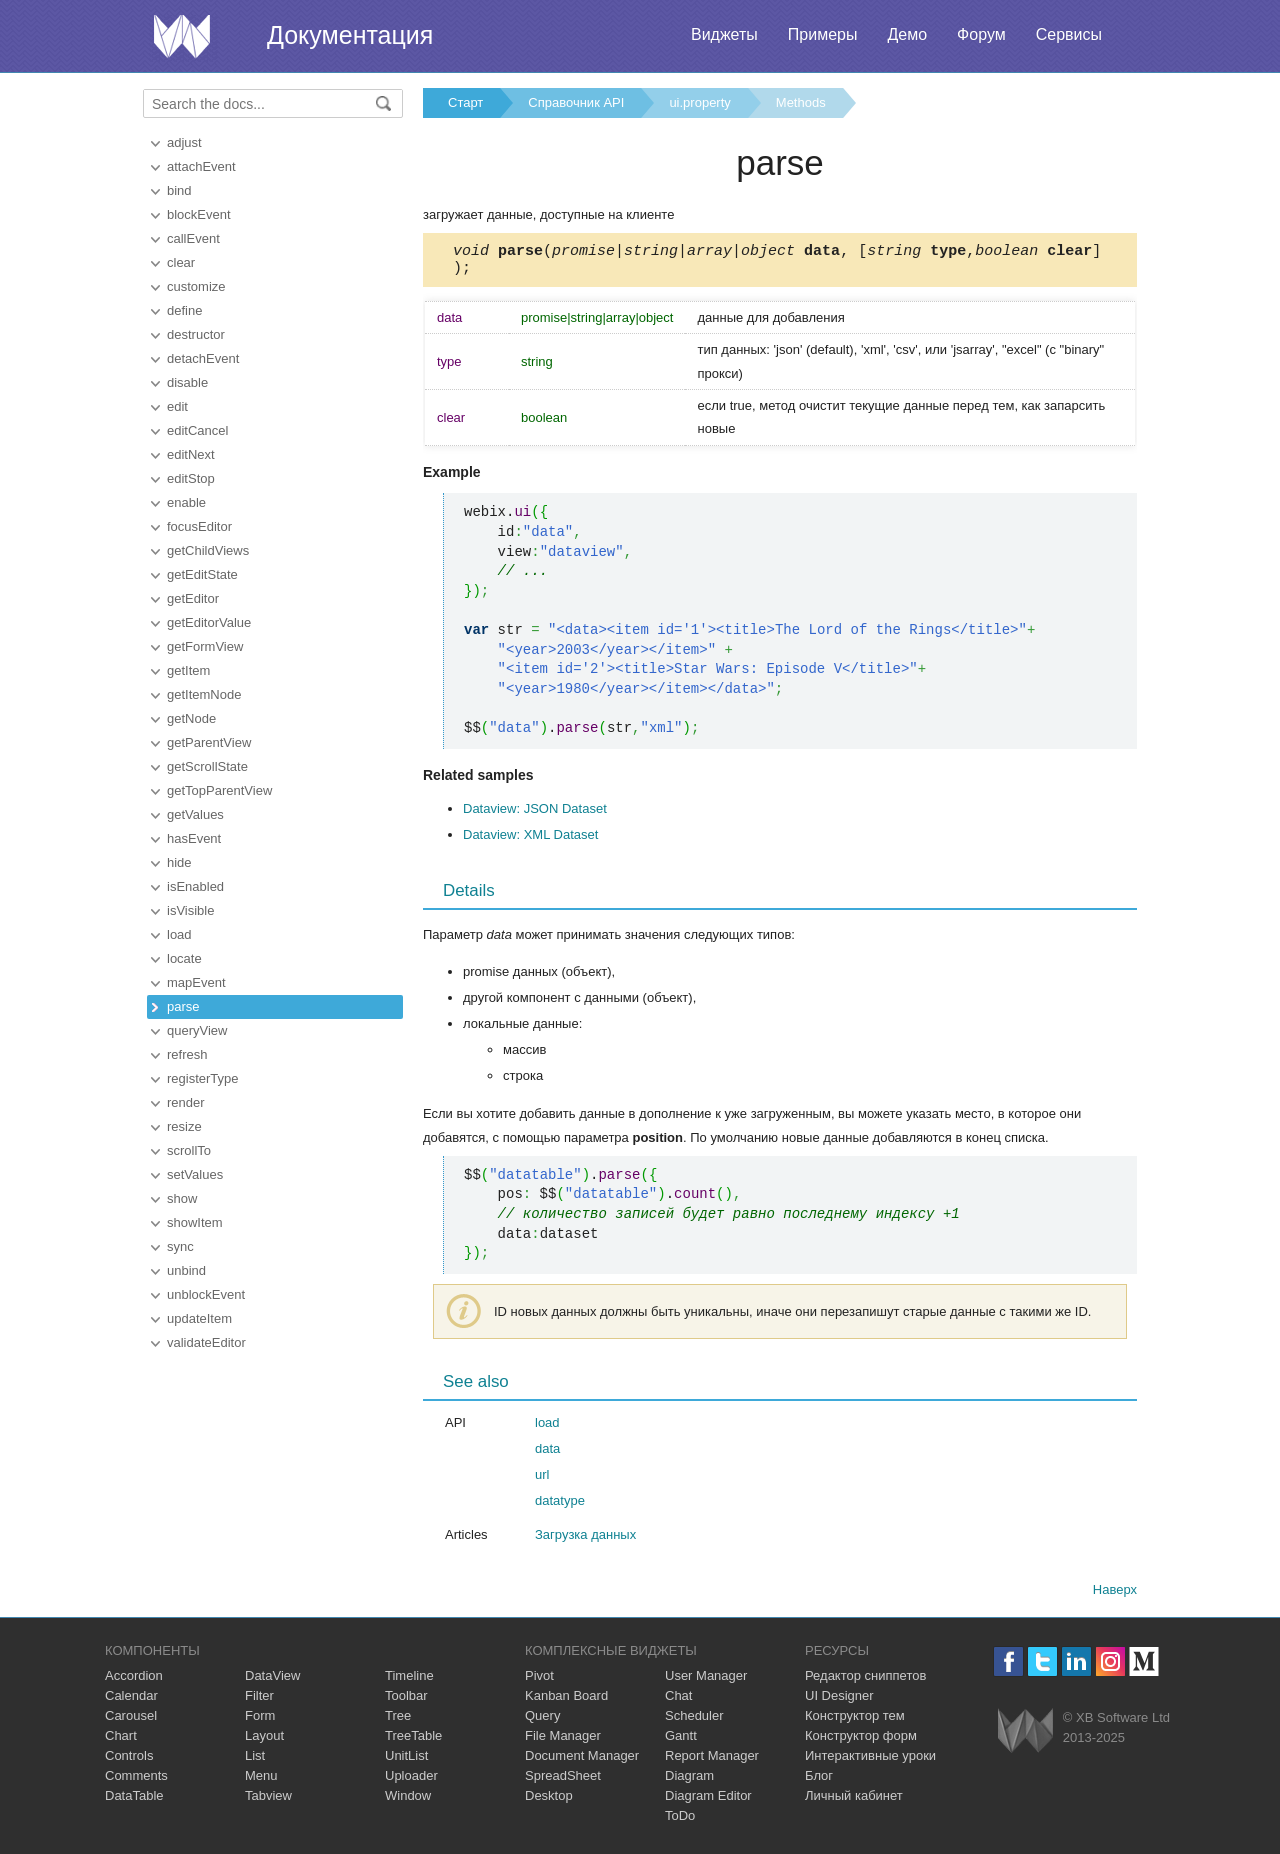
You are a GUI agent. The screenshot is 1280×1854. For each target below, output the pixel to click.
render (186, 1102)
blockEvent (199, 214)
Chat (678, 1701)
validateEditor (206, 1342)
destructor (196, 334)
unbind (186, 1270)
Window (408, 1801)
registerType (203, 1078)
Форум (981, 34)
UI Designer (839, 1701)
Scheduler (694, 1721)
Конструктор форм (861, 1741)
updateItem (199, 1318)
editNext (191, 454)
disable (187, 382)
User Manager (706, 1681)
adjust (184, 142)
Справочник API (576, 102)
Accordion (134, 1681)
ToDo (680, 1821)
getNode (191, 718)
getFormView (205, 646)
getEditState (202, 574)
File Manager (563, 1741)
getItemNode (204, 694)
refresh (187, 1054)
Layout (264, 1741)
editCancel (197, 430)
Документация (350, 35)
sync (180, 1246)
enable (186, 502)
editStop (191, 478)
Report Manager (712, 1761)
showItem (195, 1222)
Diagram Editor (708, 1801)
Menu (261, 1781)
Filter (259, 1701)
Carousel (131, 1721)
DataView (272, 1681)
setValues (195, 1174)
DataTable (134, 1801)
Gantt (681, 1741)
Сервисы (1069, 34)
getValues (195, 814)
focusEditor (199, 526)
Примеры (823, 34)
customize (196, 286)
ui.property (699, 102)
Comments (136, 1781)
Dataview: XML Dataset (530, 840)
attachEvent (201, 166)
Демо (907, 34)
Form (260, 1721)
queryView (197, 1030)
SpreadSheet (563, 1781)
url (542, 1480)
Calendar (131, 1701)
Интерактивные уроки (870, 1761)
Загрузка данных (585, 1540)
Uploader (411, 1781)
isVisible (190, 910)
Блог (819, 1781)
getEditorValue (209, 622)
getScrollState (207, 766)
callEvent (193, 238)
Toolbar (406, 1701)
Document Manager (582, 1761)
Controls (129, 1761)
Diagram (689, 1781)
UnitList (406, 1761)
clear (181, 262)
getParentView (209, 742)
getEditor (193, 598)
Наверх (1115, 1595)
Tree (398, 1721)
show (182, 1198)
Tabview (268, 1801)
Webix (1025, 1736)
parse (183, 1006)
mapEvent (196, 982)
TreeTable (413, 1741)
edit (177, 406)
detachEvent (203, 358)
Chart (121, 1741)
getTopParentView (219, 790)
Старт (465, 102)
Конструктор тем (855, 1721)
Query (542, 1721)
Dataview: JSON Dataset (535, 814)
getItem (188, 670)
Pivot (539, 1681)
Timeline (409, 1681)
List (255, 1761)
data (547, 1454)
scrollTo (189, 1150)
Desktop (549, 1801)
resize (184, 1126)
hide (179, 862)
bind (179, 190)
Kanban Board (566, 1701)
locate (184, 958)
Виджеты (724, 34)
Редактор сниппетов (865, 1681)
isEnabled (195, 886)
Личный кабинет (854, 1801)
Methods (801, 102)
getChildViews (208, 550)
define (184, 310)
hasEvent (194, 838)
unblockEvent (206, 1294)
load (179, 934)
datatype (560, 1506)
